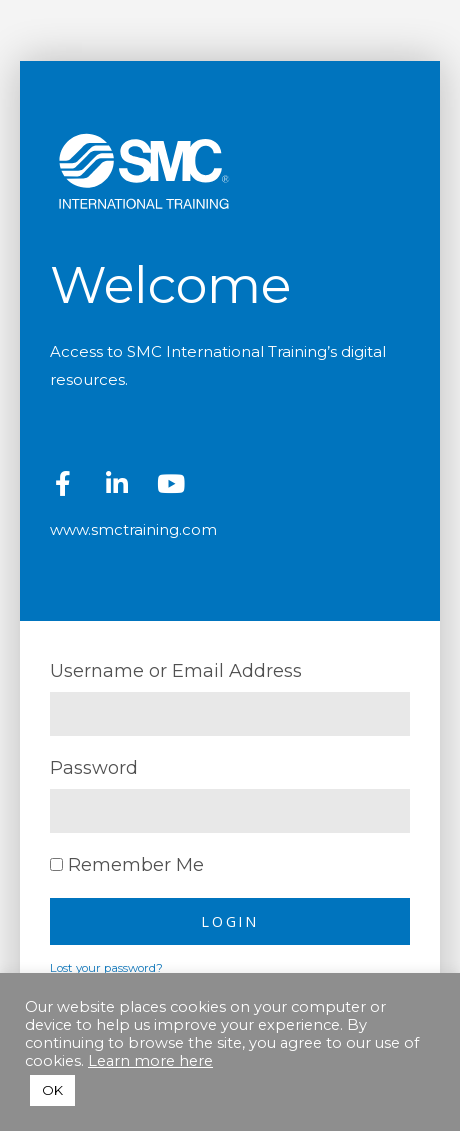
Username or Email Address (176, 671)
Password (94, 768)
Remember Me (127, 865)
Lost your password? (106, 968)
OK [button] (52, 1090)
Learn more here (150, 1061)
